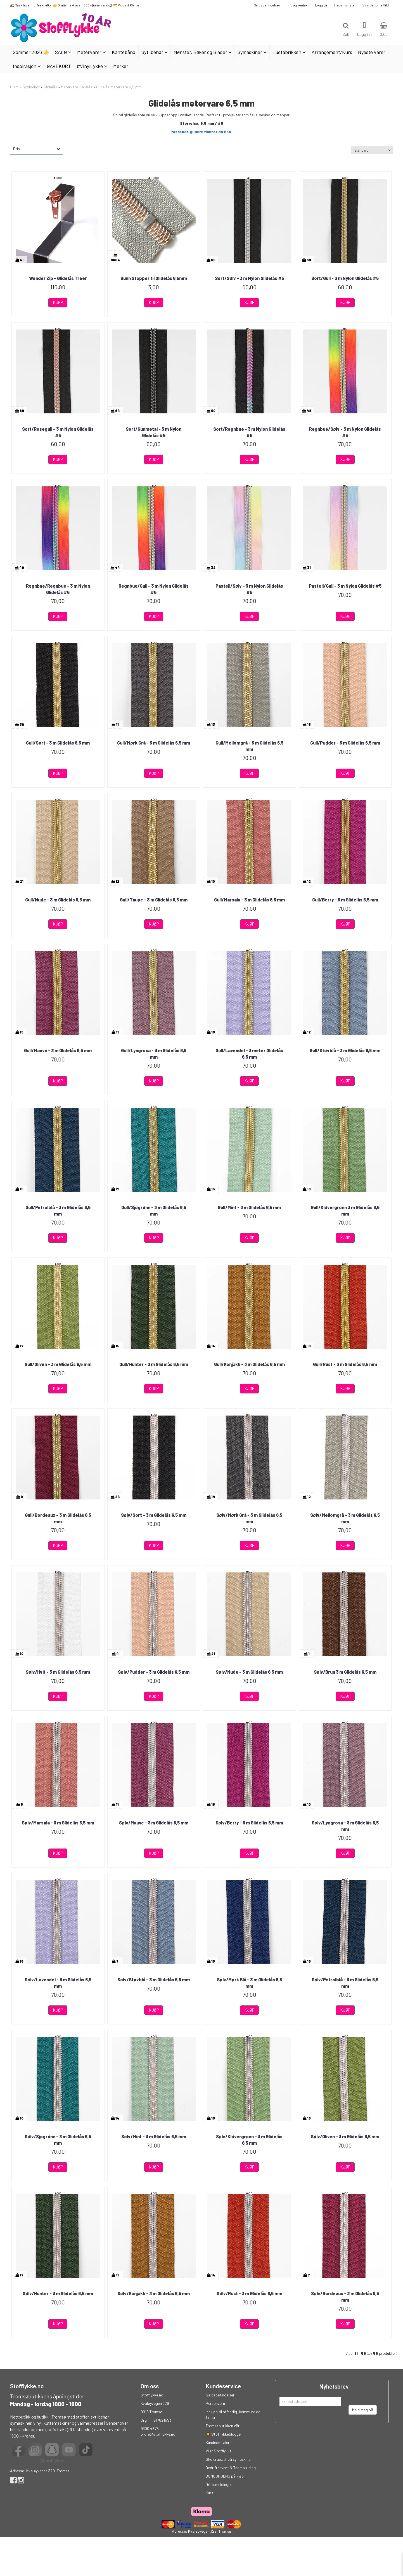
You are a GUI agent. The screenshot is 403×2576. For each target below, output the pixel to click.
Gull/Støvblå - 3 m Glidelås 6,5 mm (345, 1050)
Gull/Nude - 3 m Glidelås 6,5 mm (58, 899)
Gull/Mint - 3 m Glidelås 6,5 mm (249, 1207)
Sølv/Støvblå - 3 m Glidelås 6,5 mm (153, 1979)
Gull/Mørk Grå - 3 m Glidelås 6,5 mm (153, 742)
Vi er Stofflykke (218, 2450)
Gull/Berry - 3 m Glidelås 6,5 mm (345, 899)
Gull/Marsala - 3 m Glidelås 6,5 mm (249, 899)
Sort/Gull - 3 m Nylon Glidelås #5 (345, 278)
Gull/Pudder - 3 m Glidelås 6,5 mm (345, 742)
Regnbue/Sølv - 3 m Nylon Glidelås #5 (345, 432)
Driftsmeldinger (219, 2484)
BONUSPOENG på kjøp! (225, 2476)
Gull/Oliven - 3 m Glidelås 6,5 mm (58, 1364)
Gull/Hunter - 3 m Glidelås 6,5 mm (153, 1364)
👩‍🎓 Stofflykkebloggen (224, 2434)
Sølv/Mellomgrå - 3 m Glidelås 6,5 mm (345, 1518)
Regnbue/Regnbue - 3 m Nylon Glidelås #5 (58, 589)
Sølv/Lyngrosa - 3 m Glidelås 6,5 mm (345, 1825)
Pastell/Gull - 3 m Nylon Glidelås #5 (345, 585)
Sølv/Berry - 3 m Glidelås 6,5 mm (249, 1822)
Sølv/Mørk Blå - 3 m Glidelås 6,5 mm (249, 1982)
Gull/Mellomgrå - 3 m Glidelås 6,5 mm (249, 746)
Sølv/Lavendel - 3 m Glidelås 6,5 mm (58, 1982)
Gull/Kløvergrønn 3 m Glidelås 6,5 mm (345, 1210)
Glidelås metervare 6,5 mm (118, 86)
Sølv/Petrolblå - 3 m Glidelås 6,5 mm (345, 1982)
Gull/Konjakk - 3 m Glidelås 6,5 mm (249, 1364)
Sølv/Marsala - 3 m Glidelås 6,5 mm (58, 1822)
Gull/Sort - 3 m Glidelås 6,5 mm (58, 742)
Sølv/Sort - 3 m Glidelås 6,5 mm (153, 1515)
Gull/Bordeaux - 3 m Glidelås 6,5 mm (58, 1518)
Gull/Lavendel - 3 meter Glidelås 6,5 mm (249, 1053)
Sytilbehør (31, 86)
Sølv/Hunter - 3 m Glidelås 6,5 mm (58, 2293)
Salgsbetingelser (267, 5)
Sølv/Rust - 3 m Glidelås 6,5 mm (249, 2293)
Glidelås (50, 86)
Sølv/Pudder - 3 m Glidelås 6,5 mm (153, 1672)
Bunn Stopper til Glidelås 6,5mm (153, 278)
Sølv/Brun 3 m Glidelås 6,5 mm (345, 1672)
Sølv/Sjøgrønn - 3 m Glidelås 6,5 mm (58, 2139)
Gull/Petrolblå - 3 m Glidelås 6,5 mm (58, 1210)
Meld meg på (362, 2409)
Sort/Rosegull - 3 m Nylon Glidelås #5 (58, 432)
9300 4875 (150, 2428)
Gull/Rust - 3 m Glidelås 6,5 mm (345, 1364)
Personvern (215, 2403)
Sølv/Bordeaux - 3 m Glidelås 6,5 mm (345, 2296)
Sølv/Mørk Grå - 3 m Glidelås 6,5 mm (249, 1518)
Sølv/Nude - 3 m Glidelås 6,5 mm (249, 1672)
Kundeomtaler (217, 2442)
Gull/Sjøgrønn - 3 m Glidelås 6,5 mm (153, 1210)
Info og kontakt (298, 5)
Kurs (209, 2492)
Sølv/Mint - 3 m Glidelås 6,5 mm (153, 2136)
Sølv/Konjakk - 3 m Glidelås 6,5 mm (153, 2293)
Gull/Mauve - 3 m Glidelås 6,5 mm (58, 1050)
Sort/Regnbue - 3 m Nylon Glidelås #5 (249, 432)
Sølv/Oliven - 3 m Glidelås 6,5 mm (345, 2136)
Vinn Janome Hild (375, 5)
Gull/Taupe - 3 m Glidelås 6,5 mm (154, 899)
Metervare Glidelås (76, 86)
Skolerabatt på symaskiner (229, 2459)
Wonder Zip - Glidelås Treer (58, 278)
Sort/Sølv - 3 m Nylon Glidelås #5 (249, 278)
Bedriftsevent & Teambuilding (231, 2467)
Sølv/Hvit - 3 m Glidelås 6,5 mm (58, 1672)
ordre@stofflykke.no (158, 2434)
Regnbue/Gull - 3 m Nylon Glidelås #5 (153, 589)
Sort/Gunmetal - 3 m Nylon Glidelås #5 (153, 432)
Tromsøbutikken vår (223, 2425)
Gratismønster (344, 5)
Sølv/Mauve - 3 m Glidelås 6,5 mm (153, 1822)
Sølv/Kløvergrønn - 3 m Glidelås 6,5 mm (249, 2139)
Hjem (14, 86)
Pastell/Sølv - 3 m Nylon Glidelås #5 (249, 589)
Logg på (321, 5)
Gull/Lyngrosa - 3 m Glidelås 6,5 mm (153, 1053)
